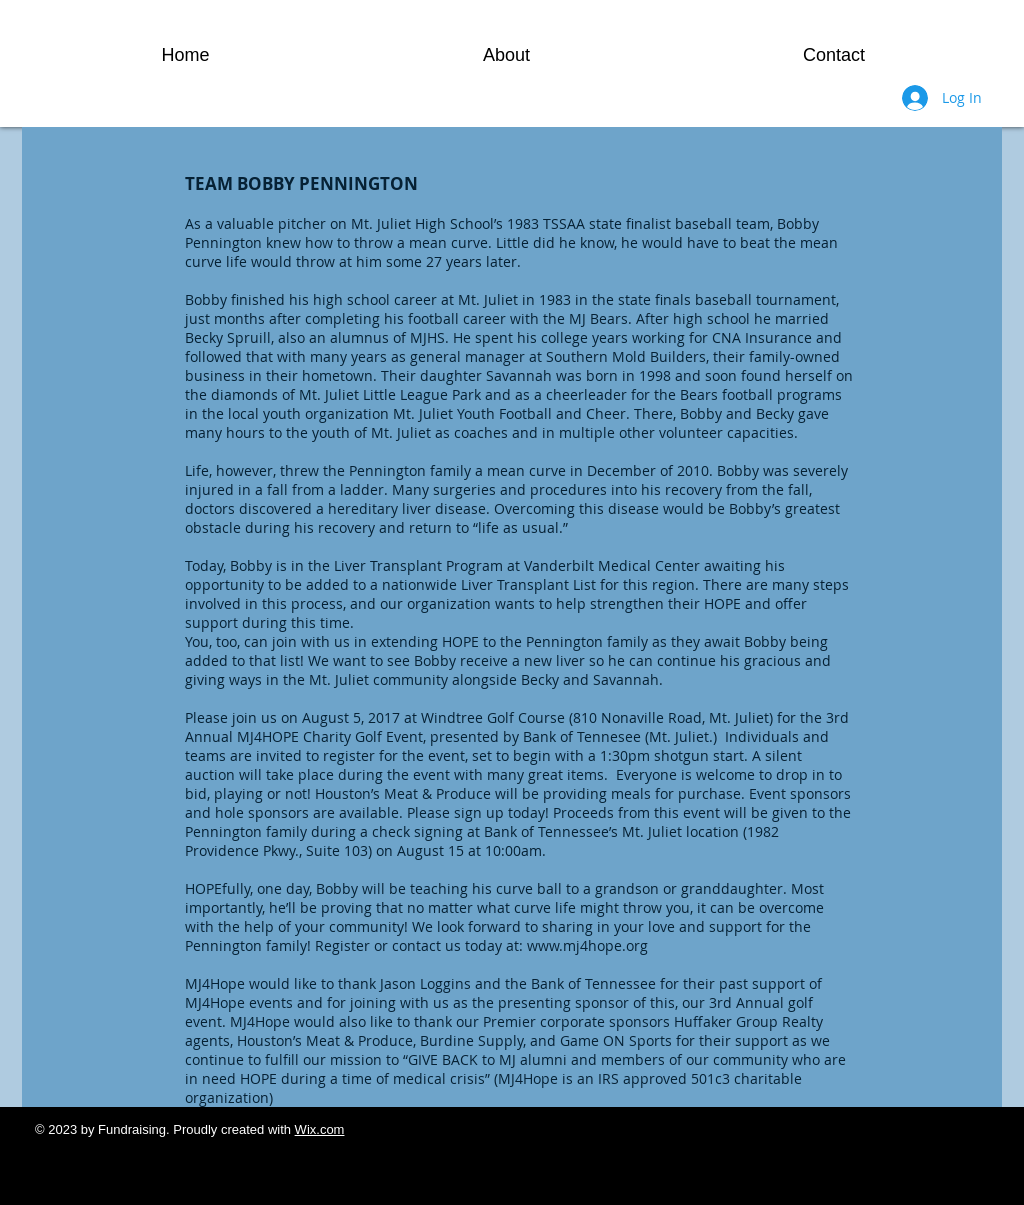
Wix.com (320, 1129)
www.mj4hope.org (587, 945)
